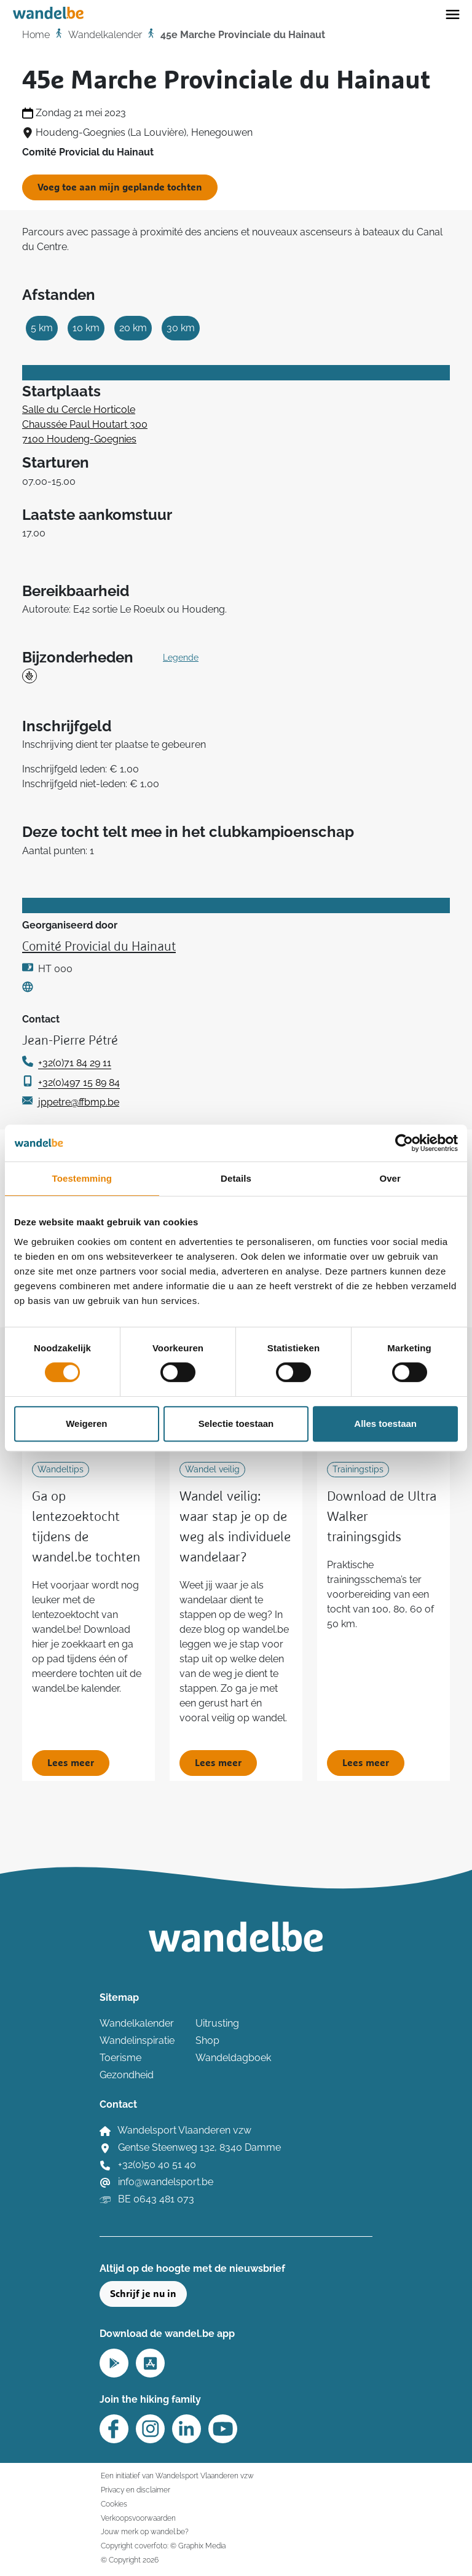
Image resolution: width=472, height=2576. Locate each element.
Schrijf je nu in (143, 2294)
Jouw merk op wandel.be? (145, 2531)
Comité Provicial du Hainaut (99, 947)
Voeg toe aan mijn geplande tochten (119, 187)
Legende (181, 657)
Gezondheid (127, 2075)
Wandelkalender (105, 35)
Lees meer (70, 1763)
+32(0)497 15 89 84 (79, 1082)
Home (36, 35)
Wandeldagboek (233, 2058)
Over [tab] (390, 1178)
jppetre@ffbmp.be (78, 1102)
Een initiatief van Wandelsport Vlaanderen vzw (177, 2475)
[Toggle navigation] (453, 13)
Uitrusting (217, 2023)
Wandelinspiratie (137, 2040)
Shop (207, 2040)
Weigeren (86, 1423)
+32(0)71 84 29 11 (74, 1063)
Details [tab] (236, 1178)
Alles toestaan (385, 1423)
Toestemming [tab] (82, 1178)
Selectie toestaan (236, 1423)
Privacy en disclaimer (135, 2489)
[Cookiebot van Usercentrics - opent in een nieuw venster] (404, 1143)
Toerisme (120, 2058)
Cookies (114, 2503)
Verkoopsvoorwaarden (138, 2518)
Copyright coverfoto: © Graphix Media (163, 2545)
